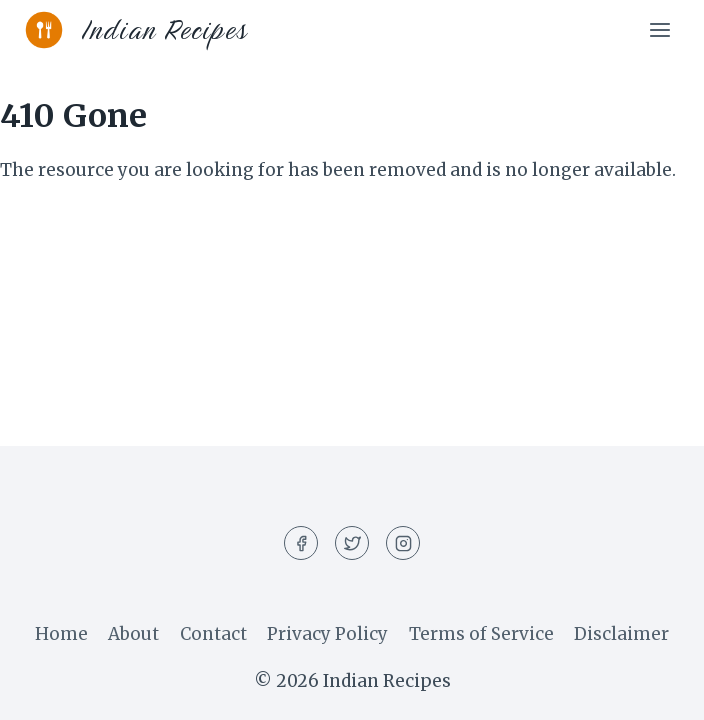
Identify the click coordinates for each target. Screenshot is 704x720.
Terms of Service (481, 634)
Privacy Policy (327, 634)
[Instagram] (403, 543)
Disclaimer (621, 634)
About (133, 634)
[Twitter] (352, 543)
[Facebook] (301, 543)
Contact (213, 634)
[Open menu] (659, 29)
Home (61, 634)
